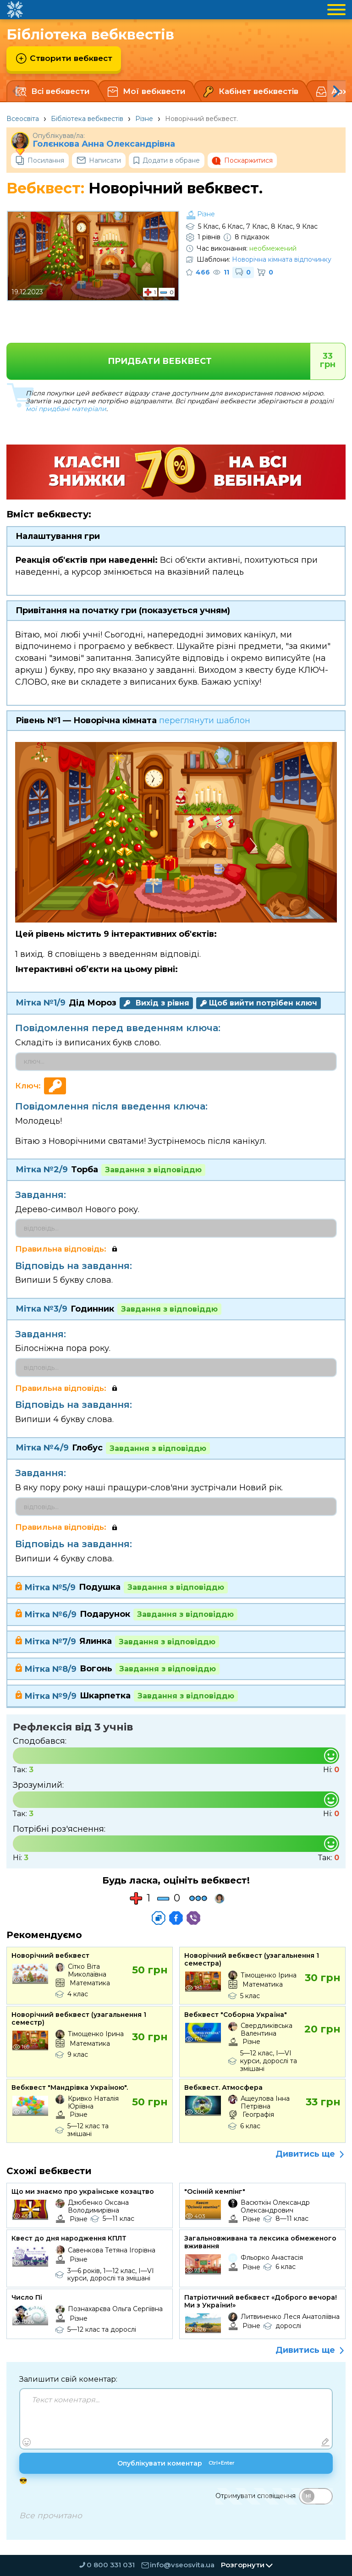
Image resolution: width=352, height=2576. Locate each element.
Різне (144, 119)
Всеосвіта (22, 119)
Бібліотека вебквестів (87, 119)
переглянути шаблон (204, 720)
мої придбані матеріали (66, 409)
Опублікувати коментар (176, 2465)
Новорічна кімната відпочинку (281, 259)
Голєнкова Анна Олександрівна (104, 144)
